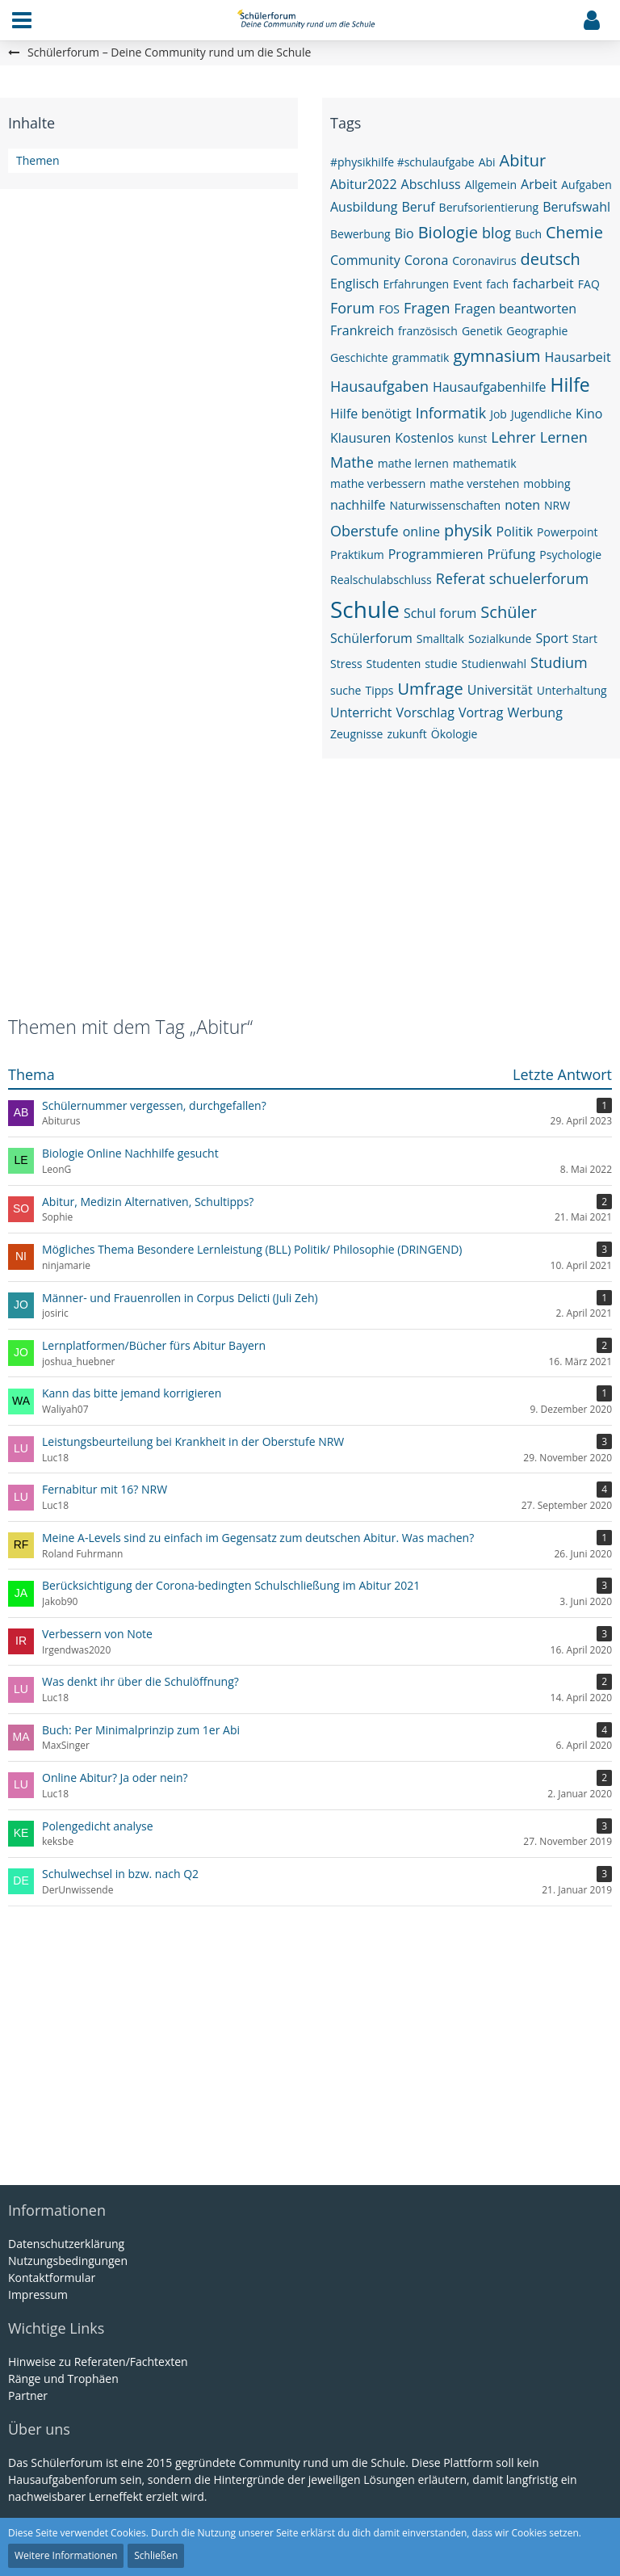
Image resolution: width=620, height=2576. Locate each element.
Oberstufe (364, 530)
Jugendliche (541, 414)
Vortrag (481, 712)
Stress (346, 663)
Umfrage (430, 689)
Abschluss (431, 184)
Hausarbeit (578, 357)
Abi (487, 162)
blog (496, 232)
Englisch (354, 283)
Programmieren (436, 554)
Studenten (394, 663)
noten (522, 505)
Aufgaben (586, 184)
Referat (460, 578)
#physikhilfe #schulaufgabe (402, 162)
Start (584, 638)
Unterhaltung (572, 690)
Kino (589, 413)
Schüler (508, 612)
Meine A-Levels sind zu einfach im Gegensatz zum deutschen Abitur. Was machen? (258, 1537)
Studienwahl (494, 663)
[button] (22, 20)
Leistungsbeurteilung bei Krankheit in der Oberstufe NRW (193, 1441)
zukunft (406, 734)
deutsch (550, 259)
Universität (500, 690)
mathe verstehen (474, 483)
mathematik (485, 463)
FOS (389, 309)
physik (468, 530)
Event (467, 284)
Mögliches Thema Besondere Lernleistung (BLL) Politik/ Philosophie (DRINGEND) (252, 1249)
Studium (559, 662)
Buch (528, 234)
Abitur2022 (363, 184)
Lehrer (513, 437)
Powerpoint (567, 532)
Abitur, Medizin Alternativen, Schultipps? (147, 1201)
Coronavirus (484, 260)
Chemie (574, 232)
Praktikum (357, 554)
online (421, 531)
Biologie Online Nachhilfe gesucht (130, 1153)
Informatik (451, 412)
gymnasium (496, 356)
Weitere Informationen (66, 2555)
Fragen (427, 307)
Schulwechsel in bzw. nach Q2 (120, 1873)
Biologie (448, 232)
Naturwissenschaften (445, 505)
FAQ (589, 284)
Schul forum (440, 613)
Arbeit (539, 184)
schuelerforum (539, 578)
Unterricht (361, 712)
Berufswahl (576, 207)
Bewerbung (360, 234)
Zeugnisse (356, 734)
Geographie (537, 330)
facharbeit (543, 283)
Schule (365, 609)
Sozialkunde (499, 638)
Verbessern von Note (97, 1633)
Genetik (482, 330)
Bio (404, 233)
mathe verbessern (377, 483)
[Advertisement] (310, 896)
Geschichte (359, 357)
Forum (352, 307)
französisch (428, 330)
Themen (38, 160)
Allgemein (491, 184)
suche (345, 690)
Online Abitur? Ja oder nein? (115, 1777)
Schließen (156, 2555)
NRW (557, 505)
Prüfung (512, 554)
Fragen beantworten (516, 308)
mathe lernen (413, 463)
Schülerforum (371, 638)
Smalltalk (440, 638)
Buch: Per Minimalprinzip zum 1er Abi (141, 1730)
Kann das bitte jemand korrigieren (131, 1393)
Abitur (523, 160)
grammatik (421, 357)
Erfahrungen (416, 284)
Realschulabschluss (381, 579)
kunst (472, 438)
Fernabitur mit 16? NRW (104, 1489)
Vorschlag (425, 712)
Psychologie (570, 554)
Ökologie (454, 734)
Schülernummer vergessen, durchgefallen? (154, 1105)
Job (498, 414)
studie (441, 663)
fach (497, 284)
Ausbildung (364, 207)
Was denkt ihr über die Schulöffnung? (140, 1681)
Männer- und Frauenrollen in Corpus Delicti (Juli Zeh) (180, 1297)
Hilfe (570, 384)
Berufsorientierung (489, 207)
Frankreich (362, 330)
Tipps (379, 690)
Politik (514, 531)
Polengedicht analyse (97, 1826)
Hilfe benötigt (371, 413)
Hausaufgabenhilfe (490, 387)
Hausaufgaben (379, 386)
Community (365, 260)
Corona (426, 260)
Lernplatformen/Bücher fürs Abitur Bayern (154, 1345)
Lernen (564, 437)
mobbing (546, 483)
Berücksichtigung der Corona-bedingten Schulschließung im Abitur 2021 (231, 1585)
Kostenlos (424, 438)
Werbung (534, 712)
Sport (551, 638)
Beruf (418, 207)
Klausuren (360, 438)
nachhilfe (357, 505)
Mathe (352, 462)
